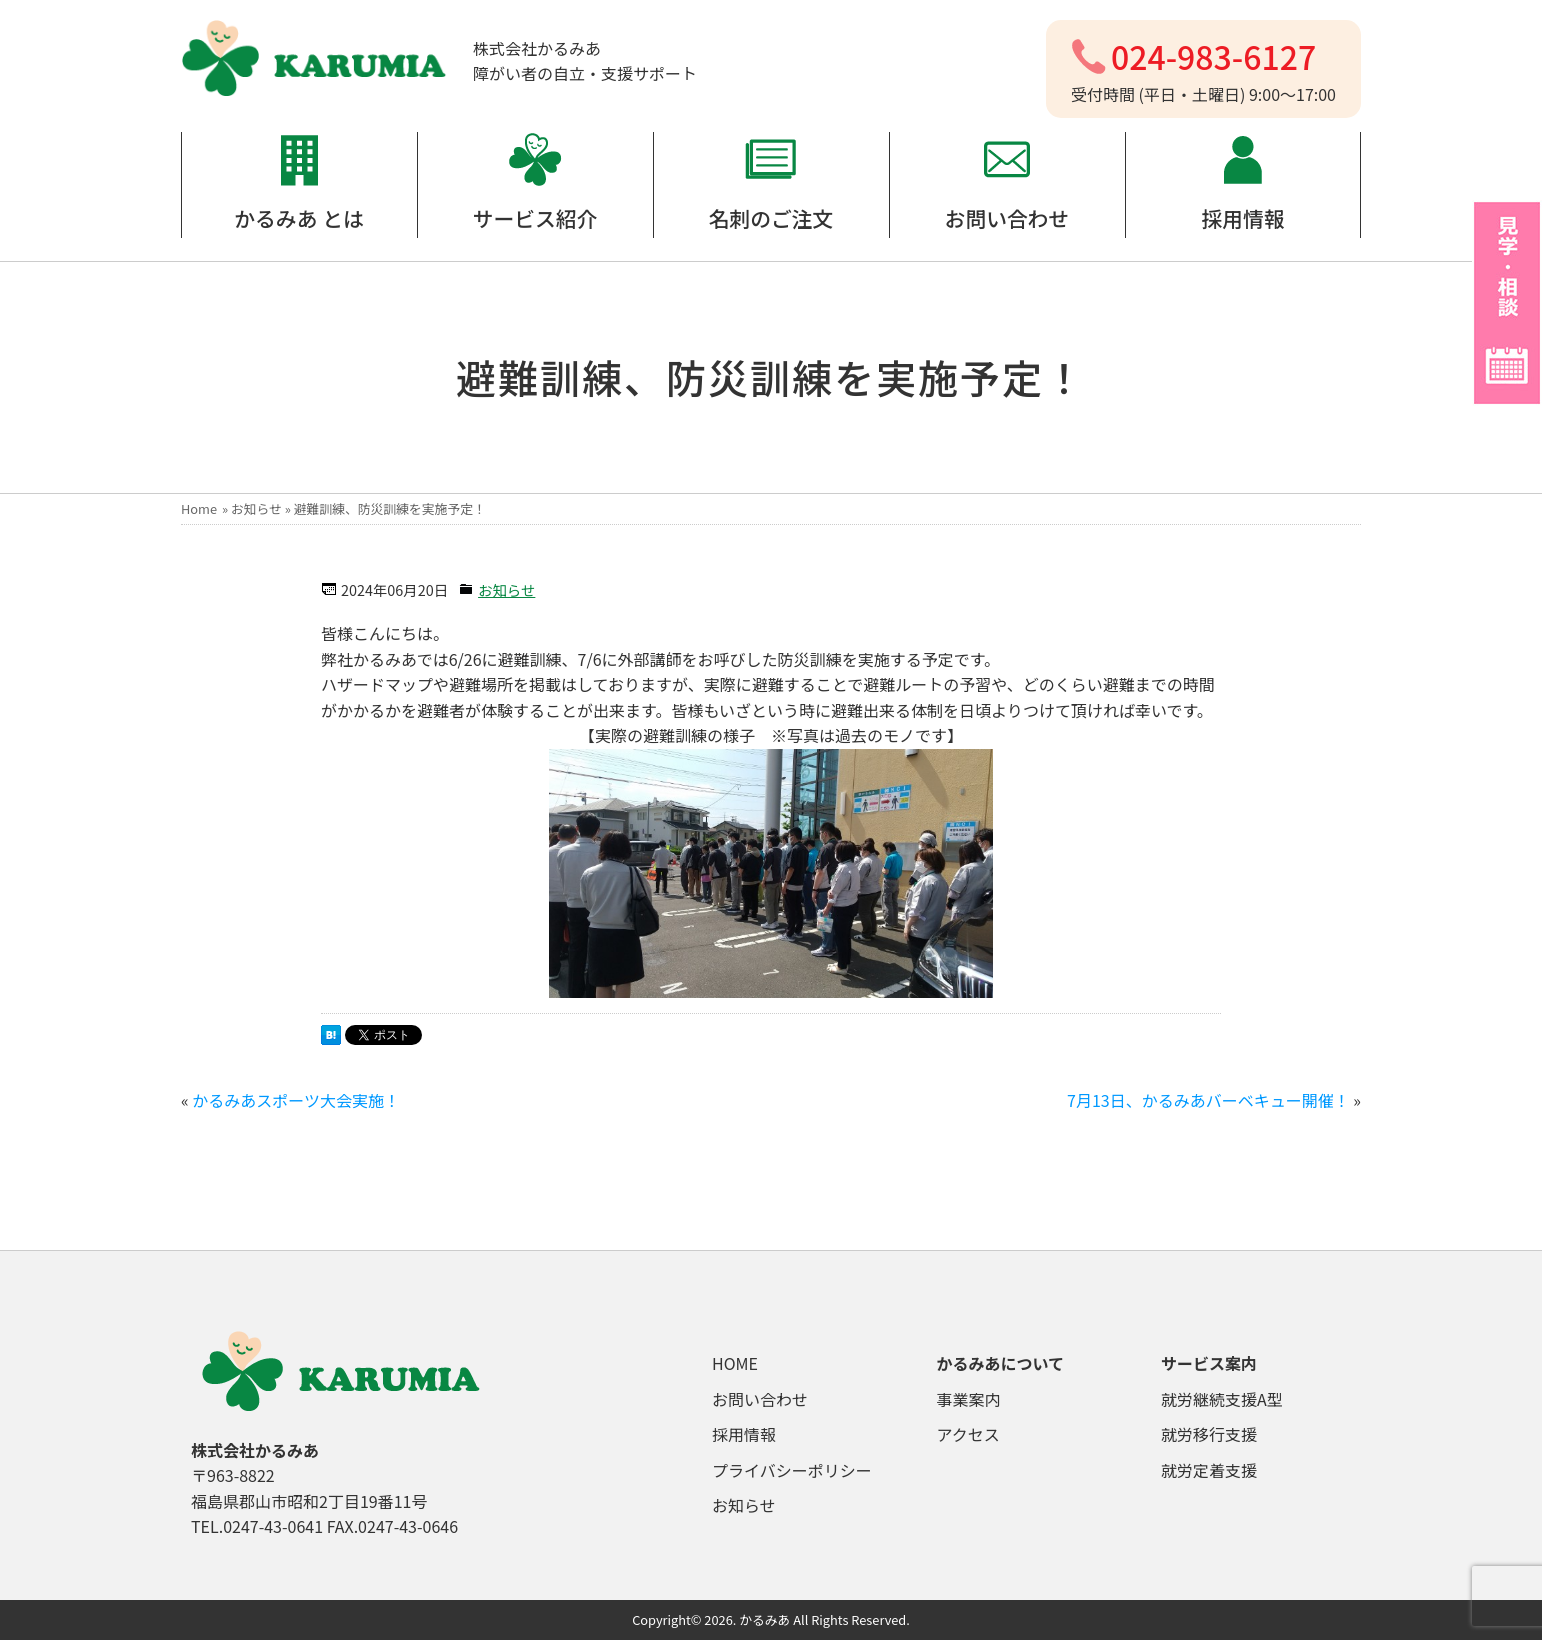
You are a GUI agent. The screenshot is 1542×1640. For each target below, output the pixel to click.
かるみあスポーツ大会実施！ (296, 1100)
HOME (735, 1363)
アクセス (968, 1434)
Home (199, 508)
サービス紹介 (535, 218)
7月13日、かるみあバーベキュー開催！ (1208, 1100)
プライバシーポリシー (792, 1470)
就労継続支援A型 (1222, 1399)
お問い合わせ (1007, 218)
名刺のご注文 (771, 218)
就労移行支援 (1209, 1434)
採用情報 (1242, 218)
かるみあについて (1001, 1363)
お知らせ (256, 508)
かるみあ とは (298, 218)
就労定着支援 (1209, 1470)
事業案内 (969, 1399)
